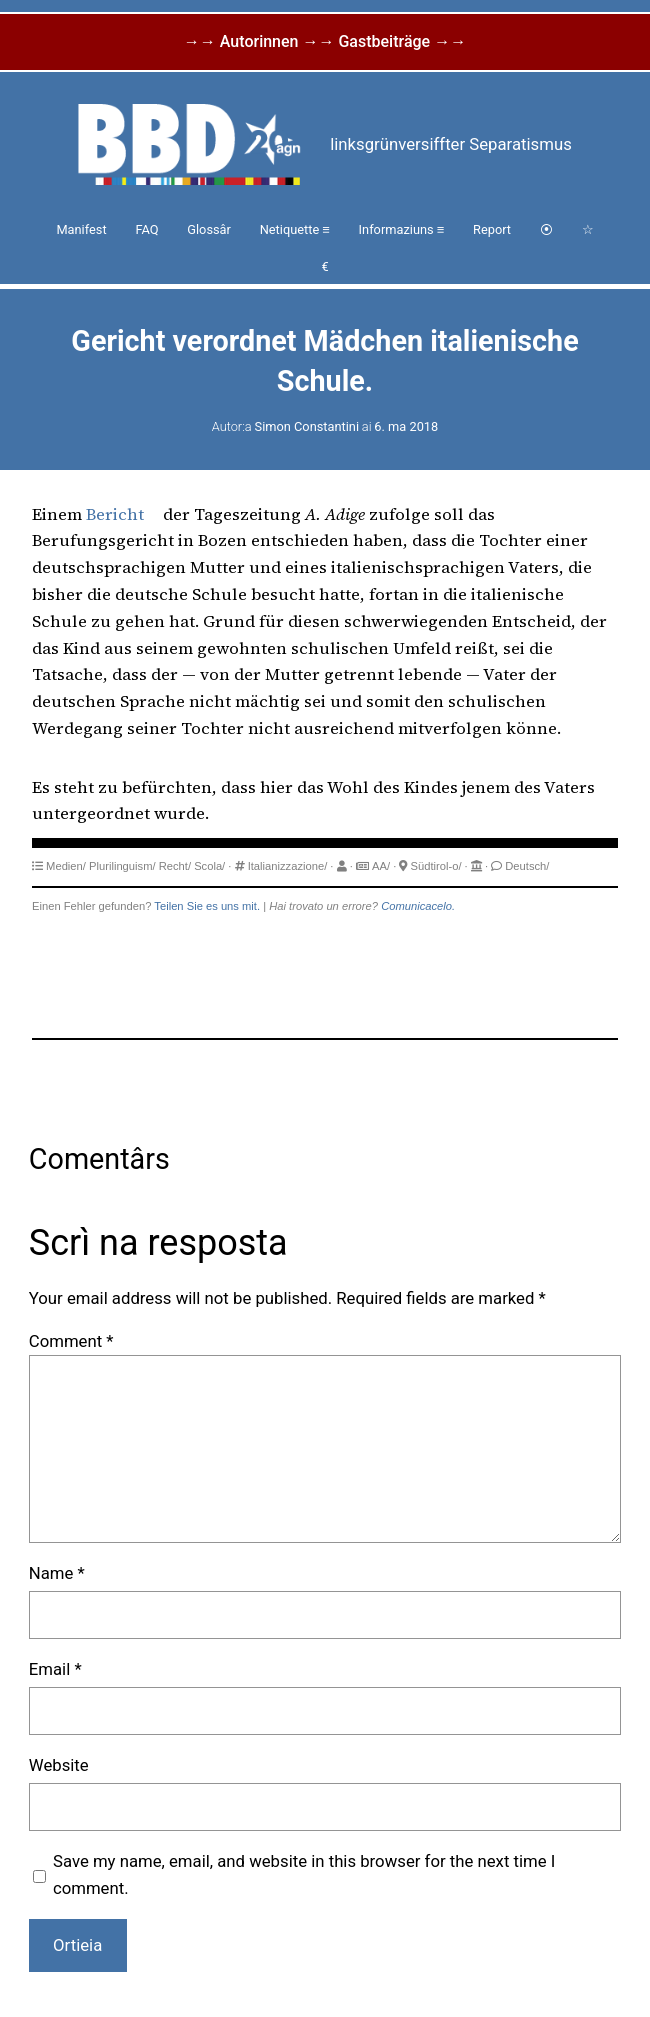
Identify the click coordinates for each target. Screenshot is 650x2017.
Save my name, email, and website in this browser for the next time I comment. (304, 1874)
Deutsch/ (527, 866)
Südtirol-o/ (436, 866)
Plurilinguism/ (122, 866)
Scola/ (209, 866)
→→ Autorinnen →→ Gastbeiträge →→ (325, 41)
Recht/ (175, 866)
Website (59, 1765)
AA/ (381, 866)
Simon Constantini (307, 426)
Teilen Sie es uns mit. (207, 906)
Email (55, 1669)
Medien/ (66, 866)
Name (57, 1573)
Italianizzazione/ (288, 866)
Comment (71, 1341)
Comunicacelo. (418, 906)
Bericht (115, 514)
